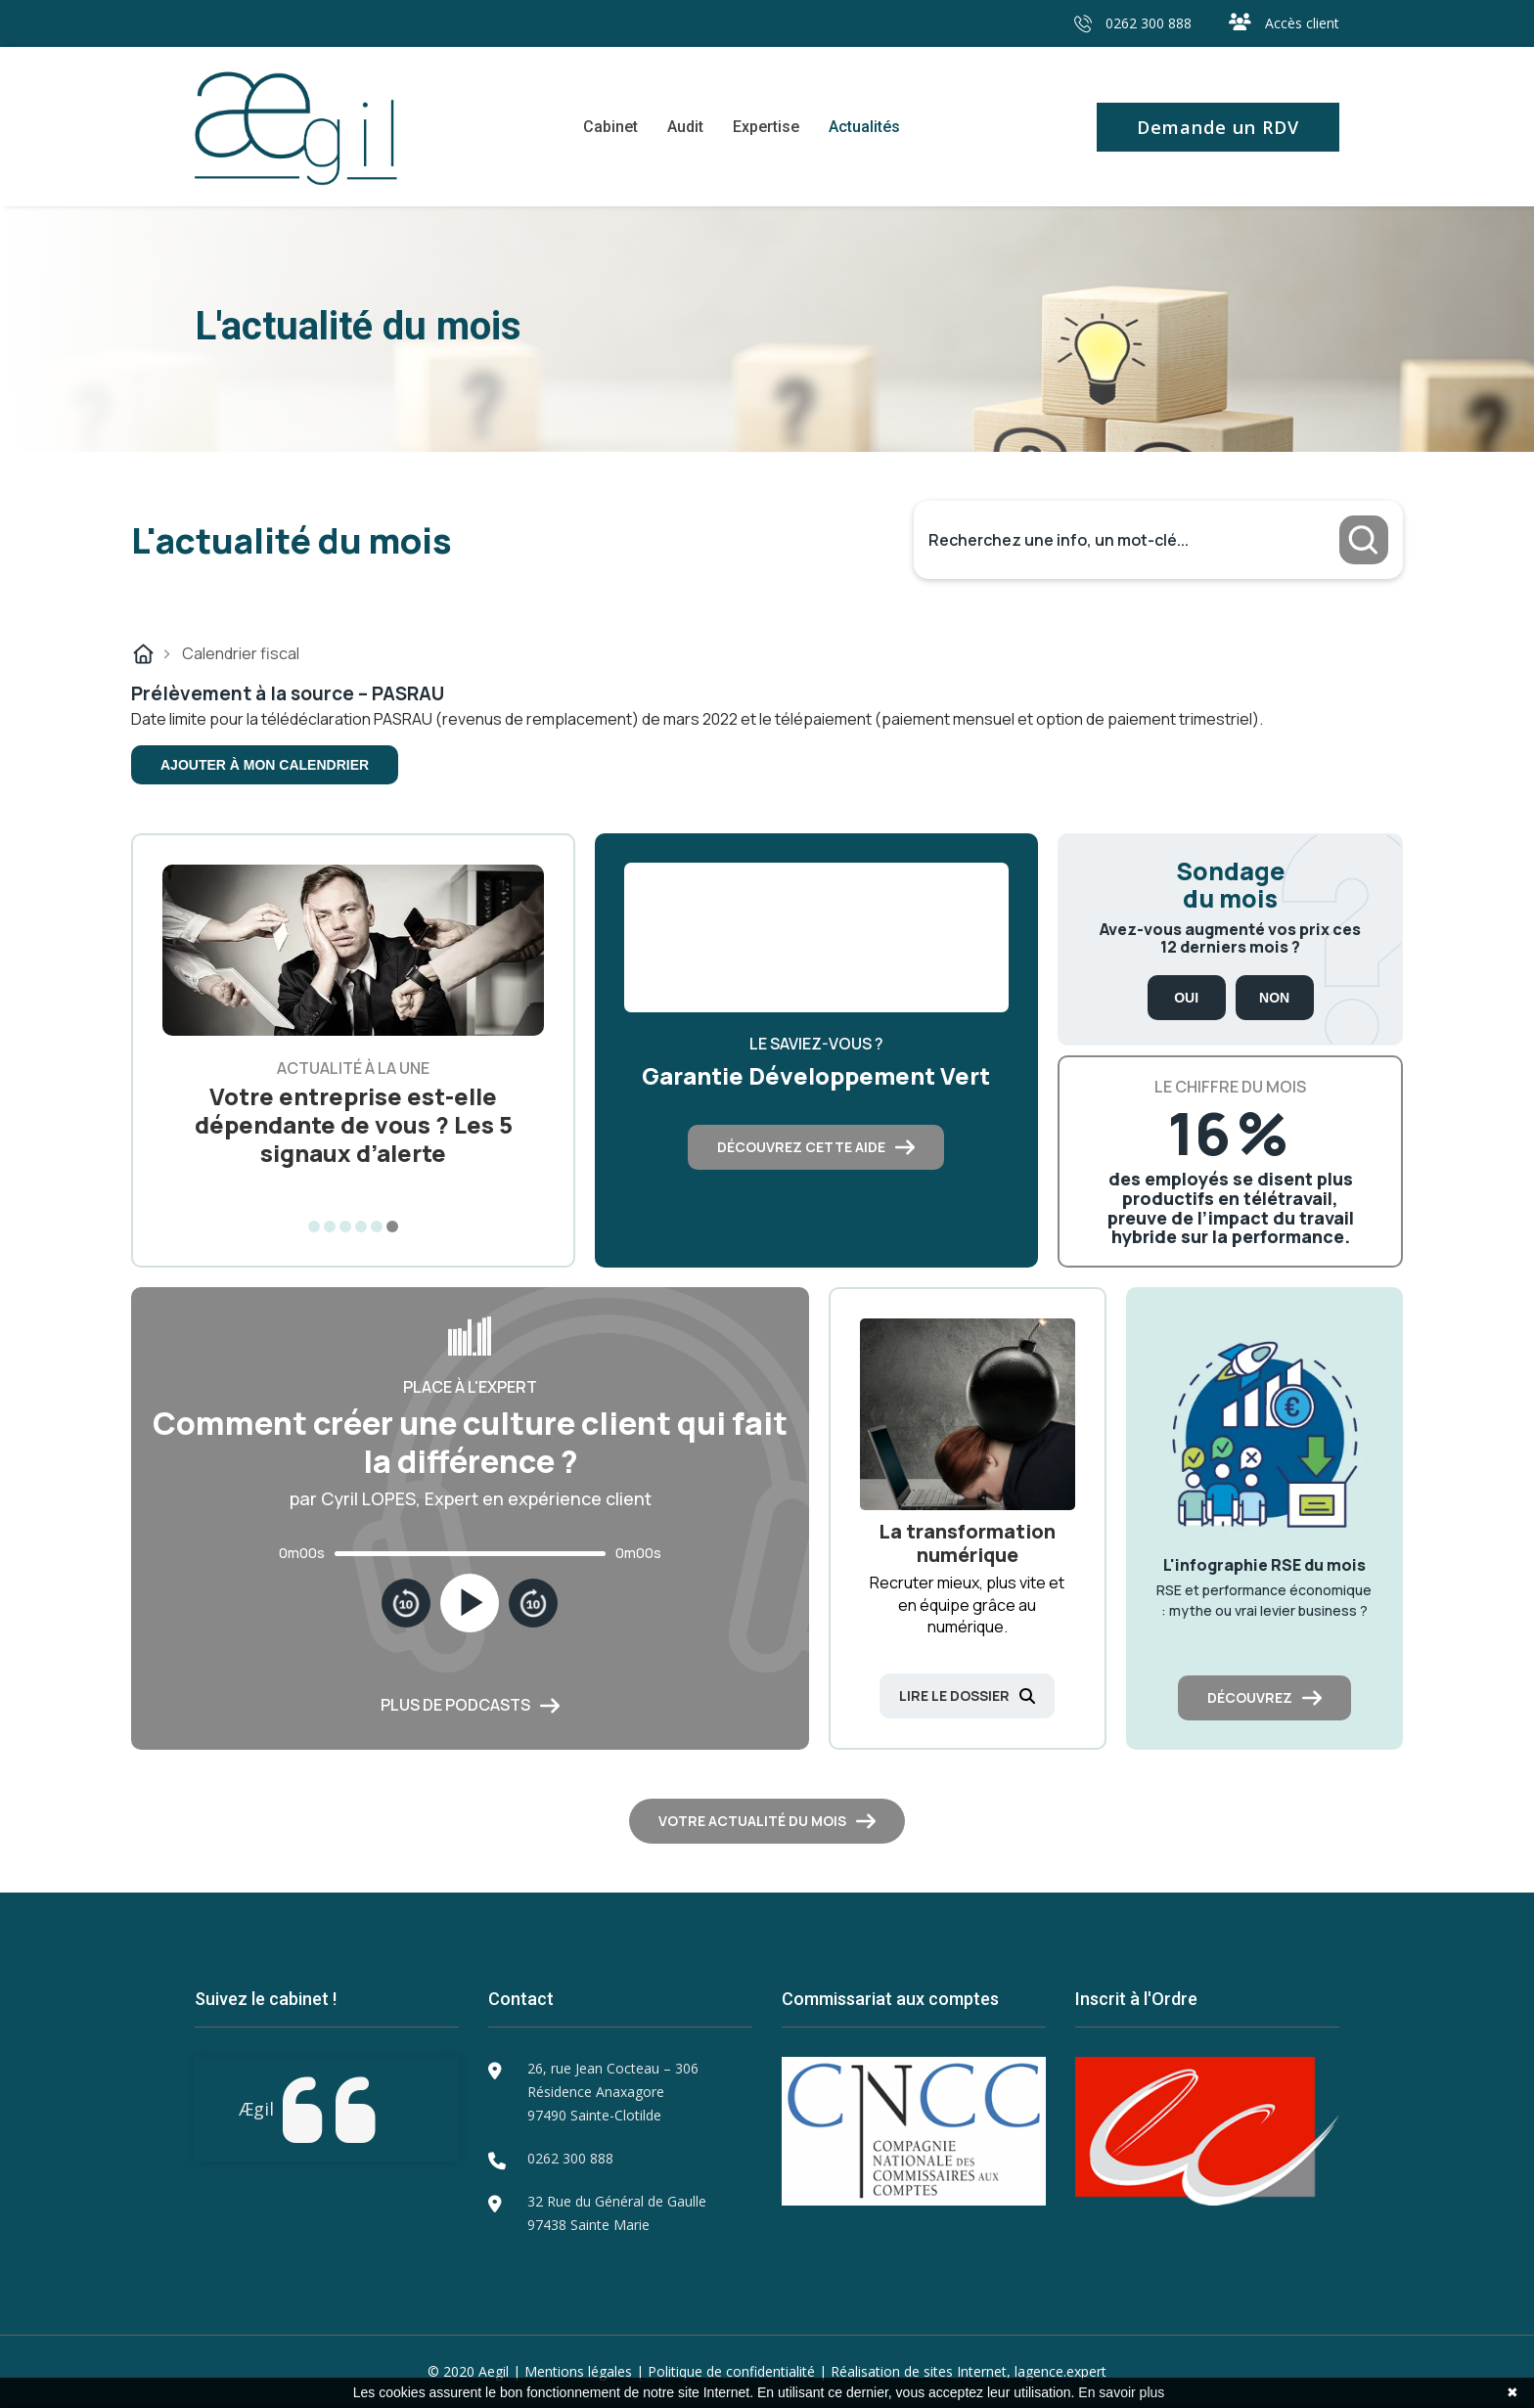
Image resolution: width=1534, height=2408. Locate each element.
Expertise (766, 126)
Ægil (256, 2108)
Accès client (1284, 23)
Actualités (864, 126)
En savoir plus (1121, 2392)
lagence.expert (1060, 2371)
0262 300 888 (1133, 23)
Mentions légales (578, 2371)
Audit (685, 126)
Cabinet (610, 126)
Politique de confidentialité (731, 2371)
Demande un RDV (1218, 127)
